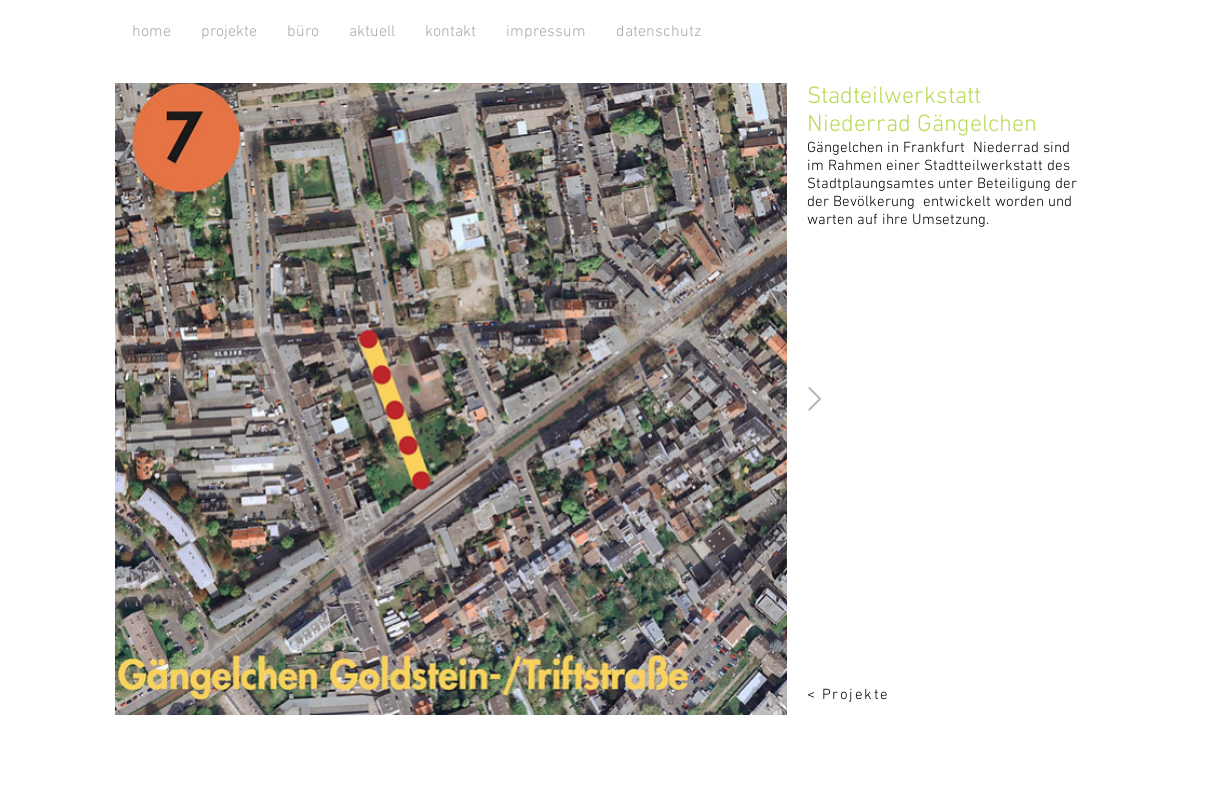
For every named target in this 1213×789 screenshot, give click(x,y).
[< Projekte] (867, 695)
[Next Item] (814, 398)
